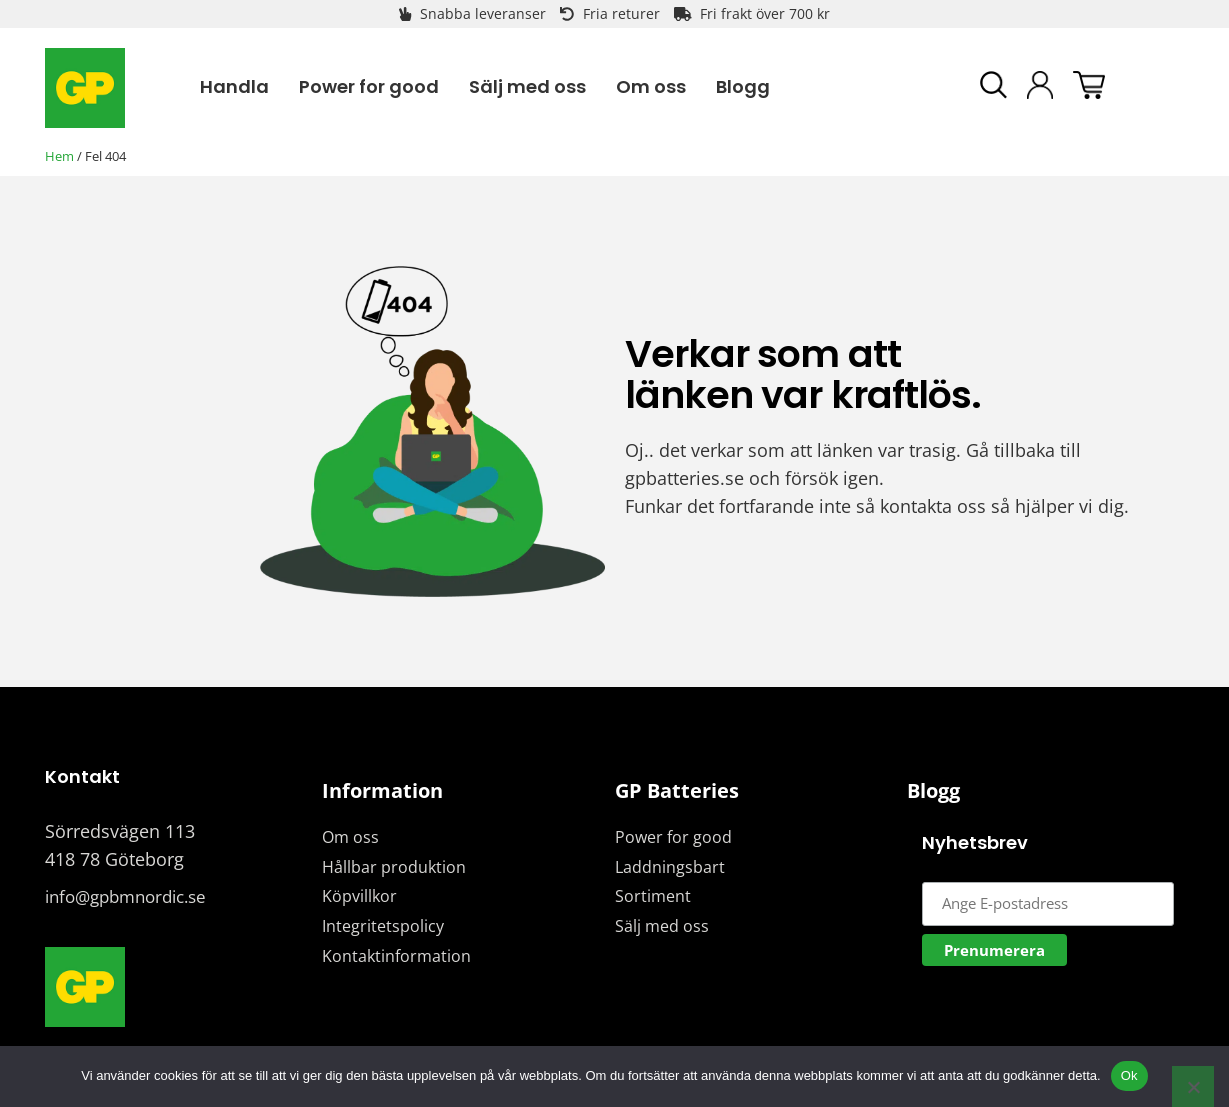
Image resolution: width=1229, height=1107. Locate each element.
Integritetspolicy (383, 926)
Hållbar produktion (394, 867)
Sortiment (653, 896)
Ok (1129, 1075)
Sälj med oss (662, 926)
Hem (59, 156)
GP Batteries (677, 790)
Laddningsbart (670, 867)
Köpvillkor (359, 896)
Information (382, 790)
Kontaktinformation (396, 956)
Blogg (933, 790)
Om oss (350, 837)
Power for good (673, 837)
